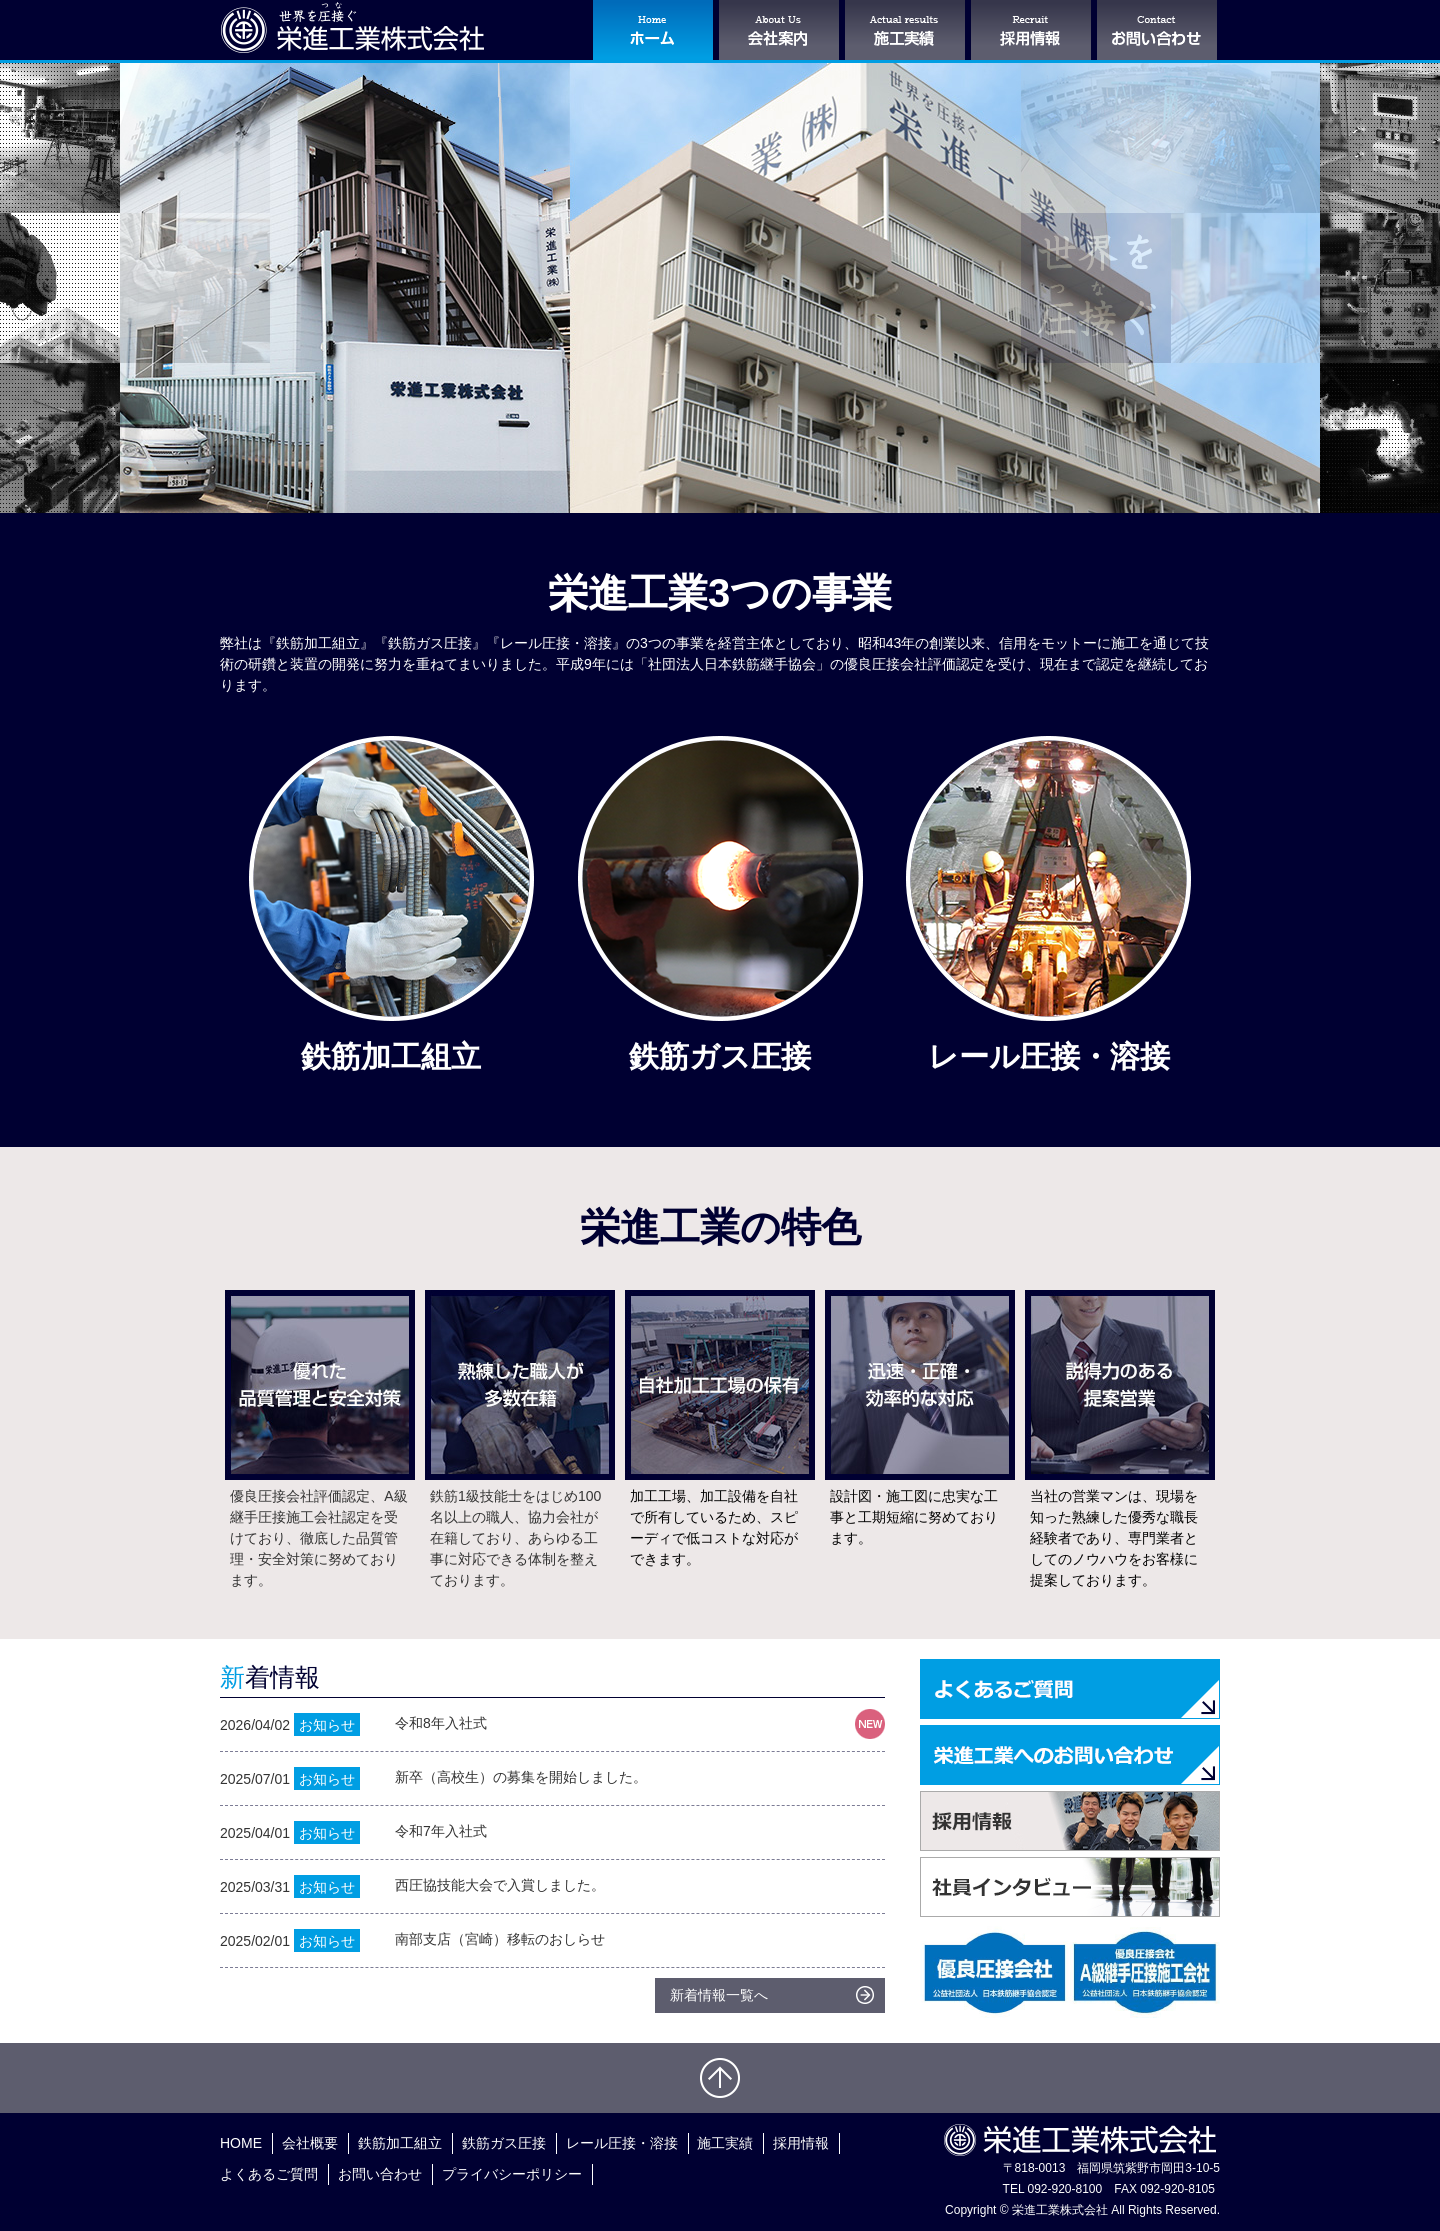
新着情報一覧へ (719, 1995)
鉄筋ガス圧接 (504, 2143)
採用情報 (801, 2143)
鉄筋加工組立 (400, 2143)
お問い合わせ (380, 2174)
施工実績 (725, 2143)
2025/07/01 (552, 1778)
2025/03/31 (552, 1886)
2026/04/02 (552, 1724)
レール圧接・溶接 (622, 2143)
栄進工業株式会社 (352, 27)
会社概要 (310, 2143)
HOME (241, 2143)
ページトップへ (720, 2078)
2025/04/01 (552, 1832)
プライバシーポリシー (512, 2174)
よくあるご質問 (269, 2174)
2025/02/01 (552, 1940)
